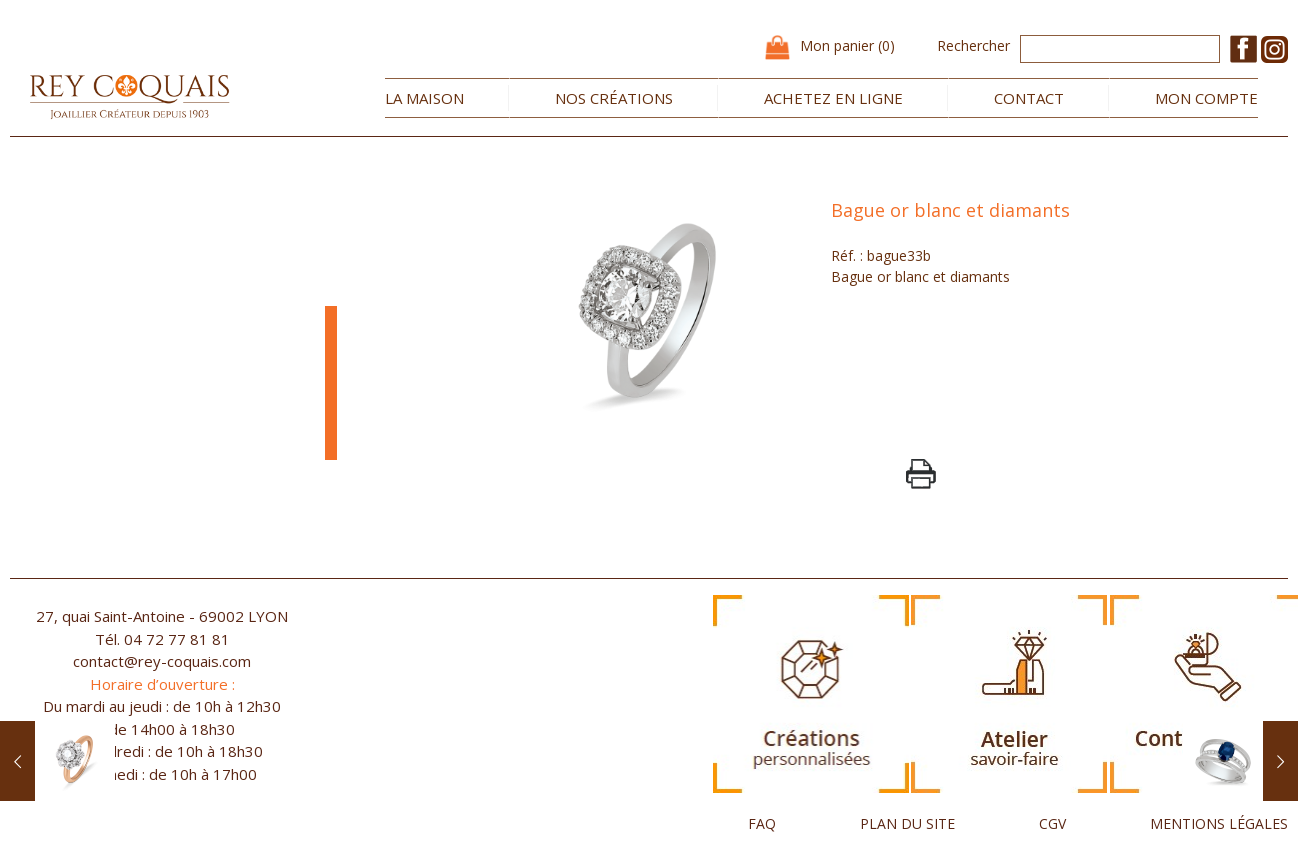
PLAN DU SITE (907, 823)
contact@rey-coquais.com (162, 661)
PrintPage (921, 474)
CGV (1052, 823)
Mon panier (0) (847, 45)
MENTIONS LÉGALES (1219, 823)
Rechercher (973, 45)
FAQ (762, 823)
